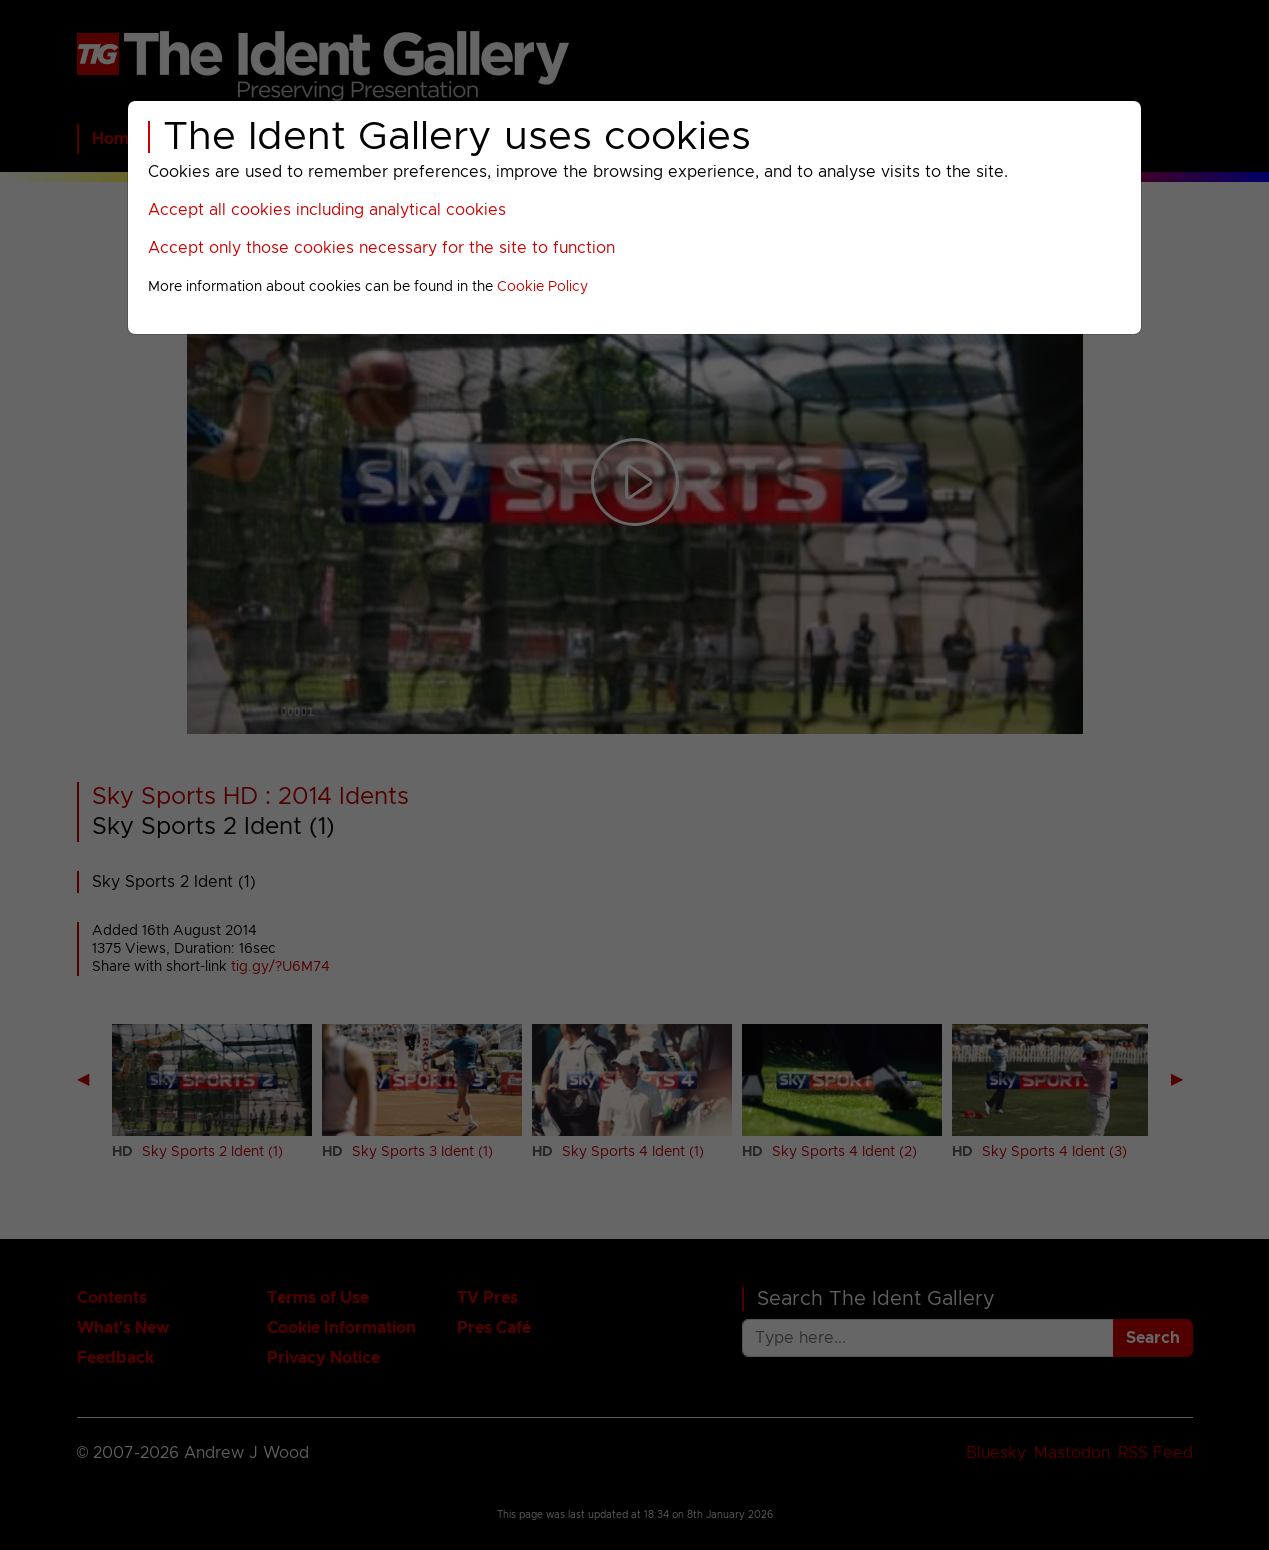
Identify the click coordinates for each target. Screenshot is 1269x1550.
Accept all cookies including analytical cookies (327, 210)
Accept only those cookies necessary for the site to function (381, 248)
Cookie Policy (542, 287)
